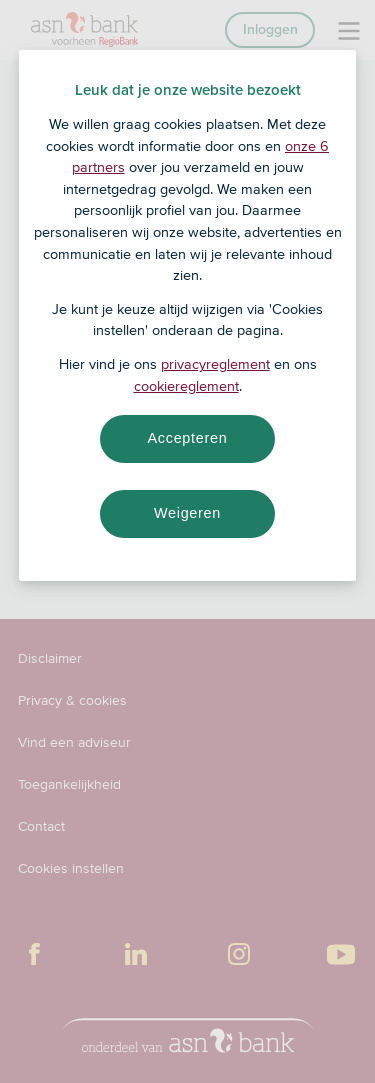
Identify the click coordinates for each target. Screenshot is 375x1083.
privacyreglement (215, 364)
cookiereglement (186, 386)
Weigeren (187, 513)
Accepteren (188, 438)
